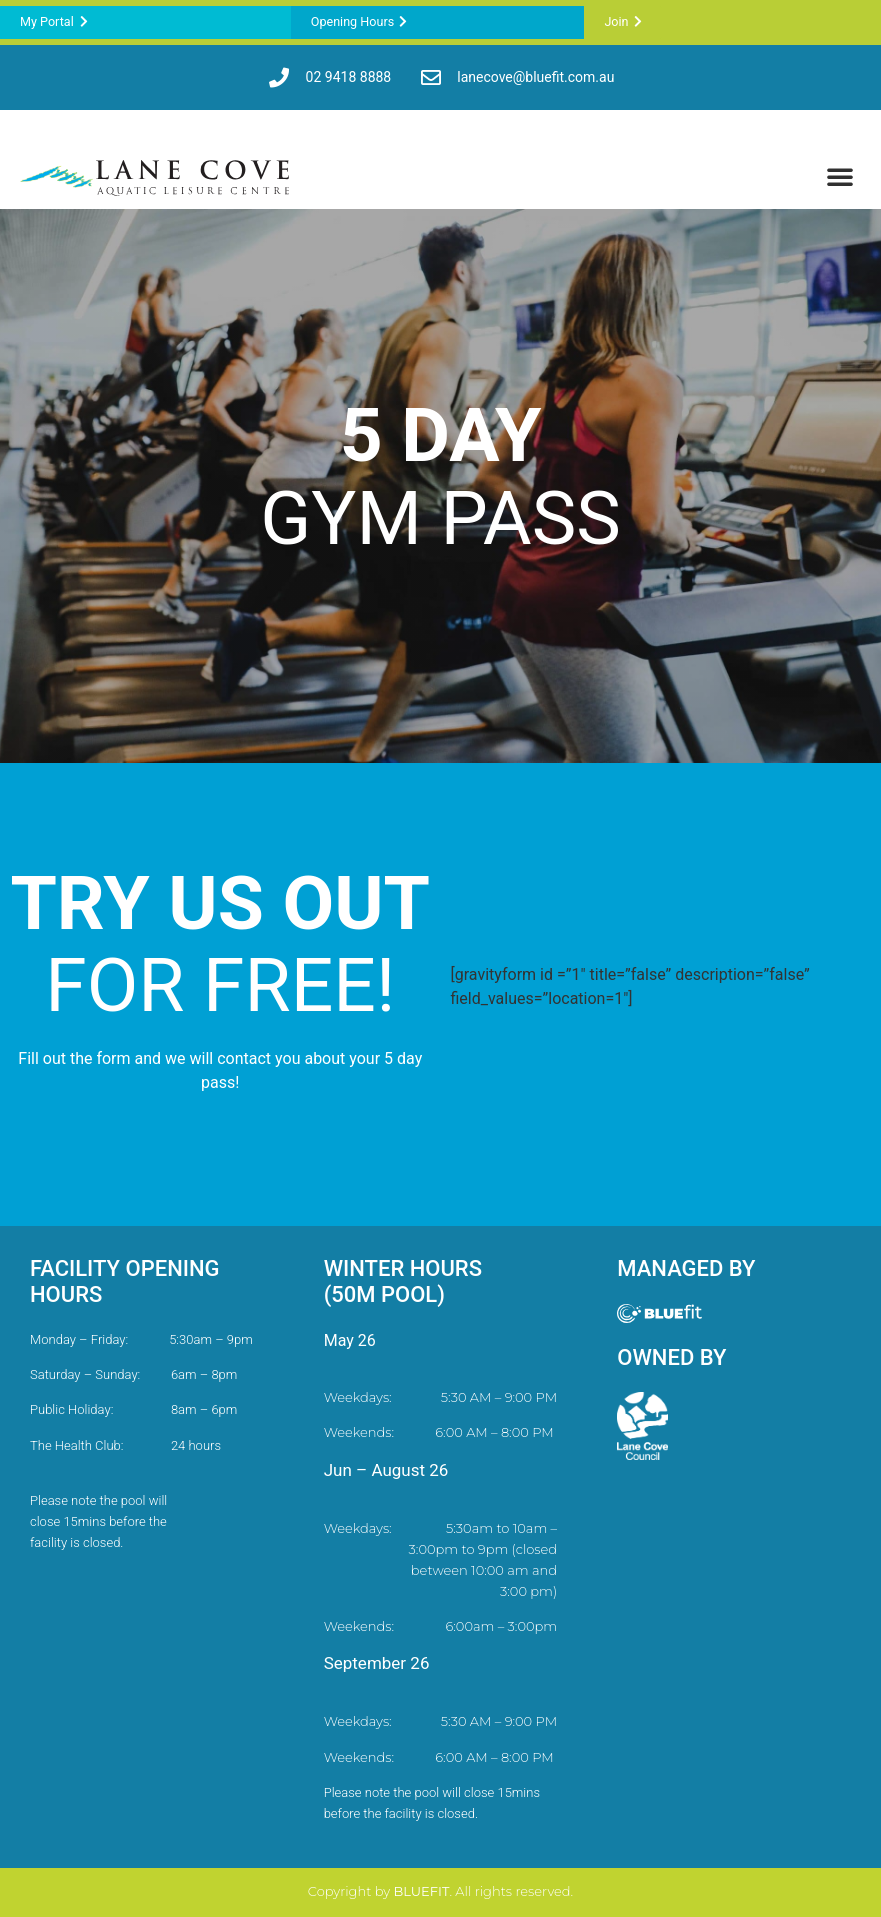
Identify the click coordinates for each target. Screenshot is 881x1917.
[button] (840, 176)
